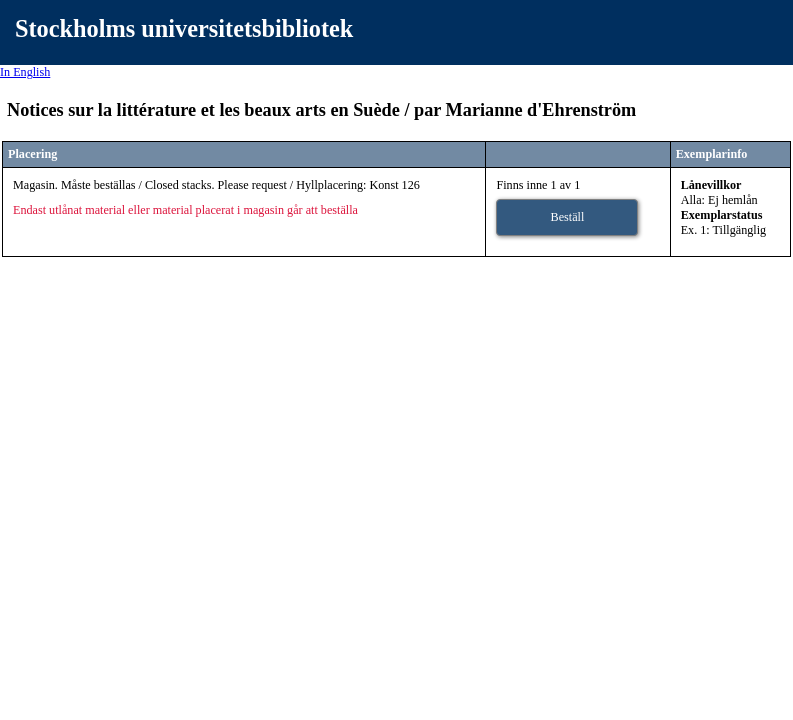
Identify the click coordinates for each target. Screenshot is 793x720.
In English (25, 72)
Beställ (568, 217)
